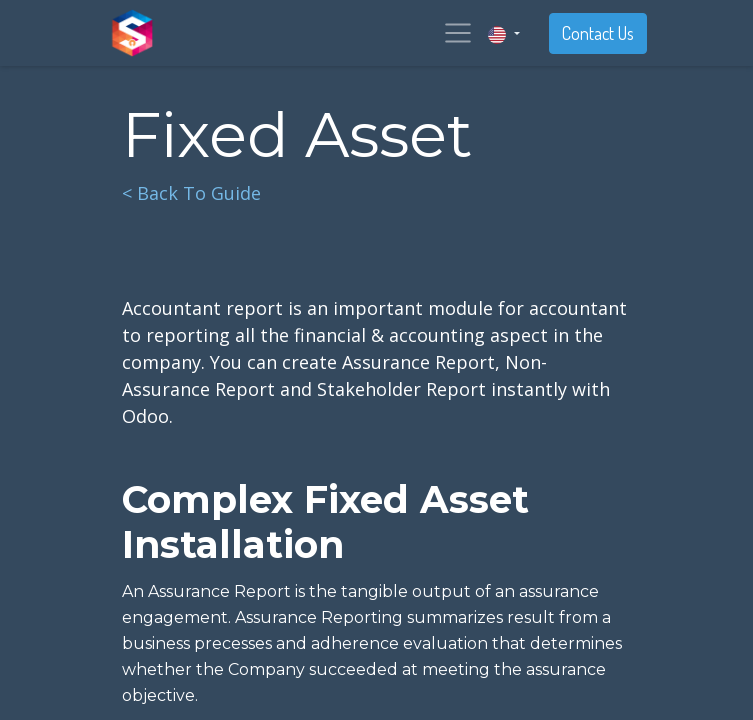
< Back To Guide (191, 193)
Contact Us (598, 33)
